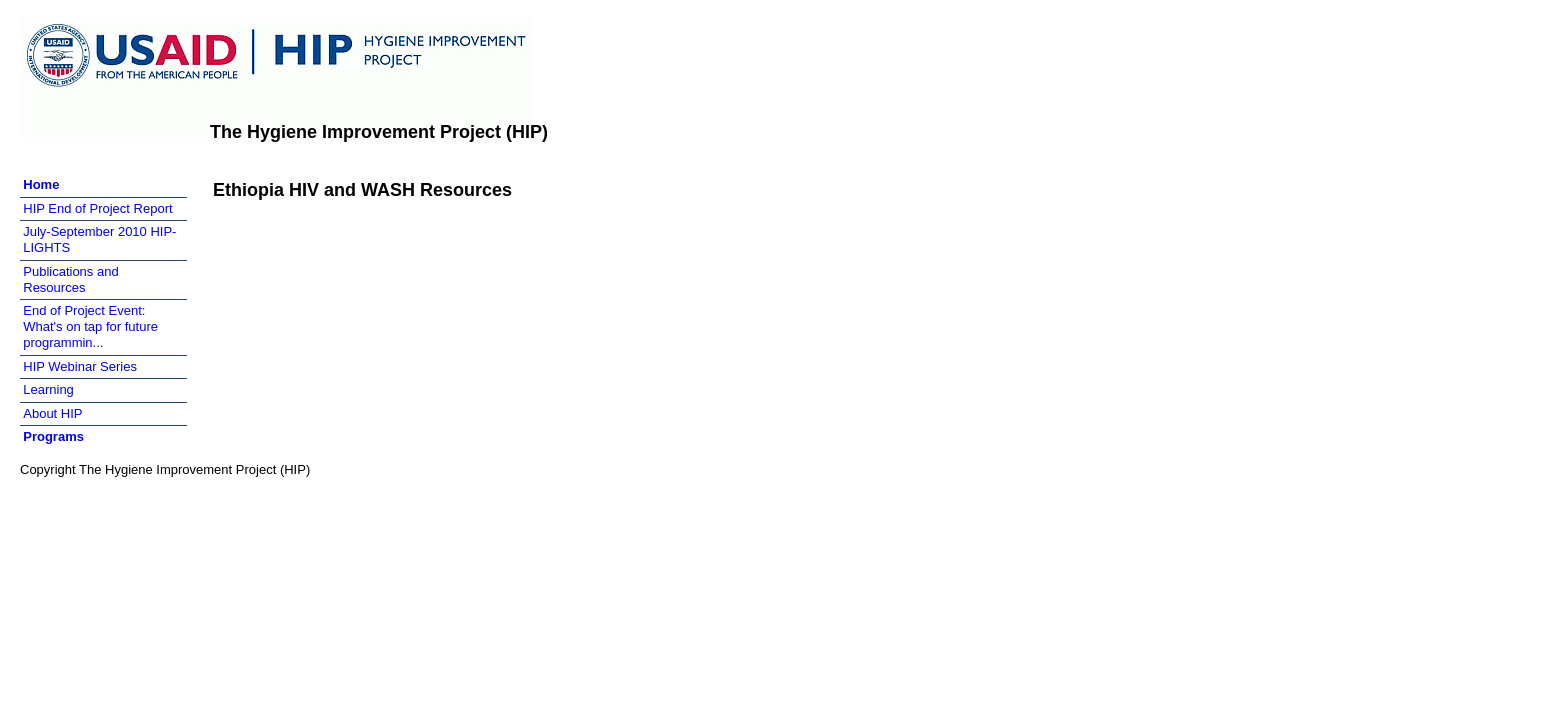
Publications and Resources (70, 279)
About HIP (52, 413)
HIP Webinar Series (80, 366)
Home (41, 184)
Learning (48, 389)
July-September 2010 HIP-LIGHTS (99, 239)
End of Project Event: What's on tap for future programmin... (90, 326)
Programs (53, 436)
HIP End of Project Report (97, 208)
